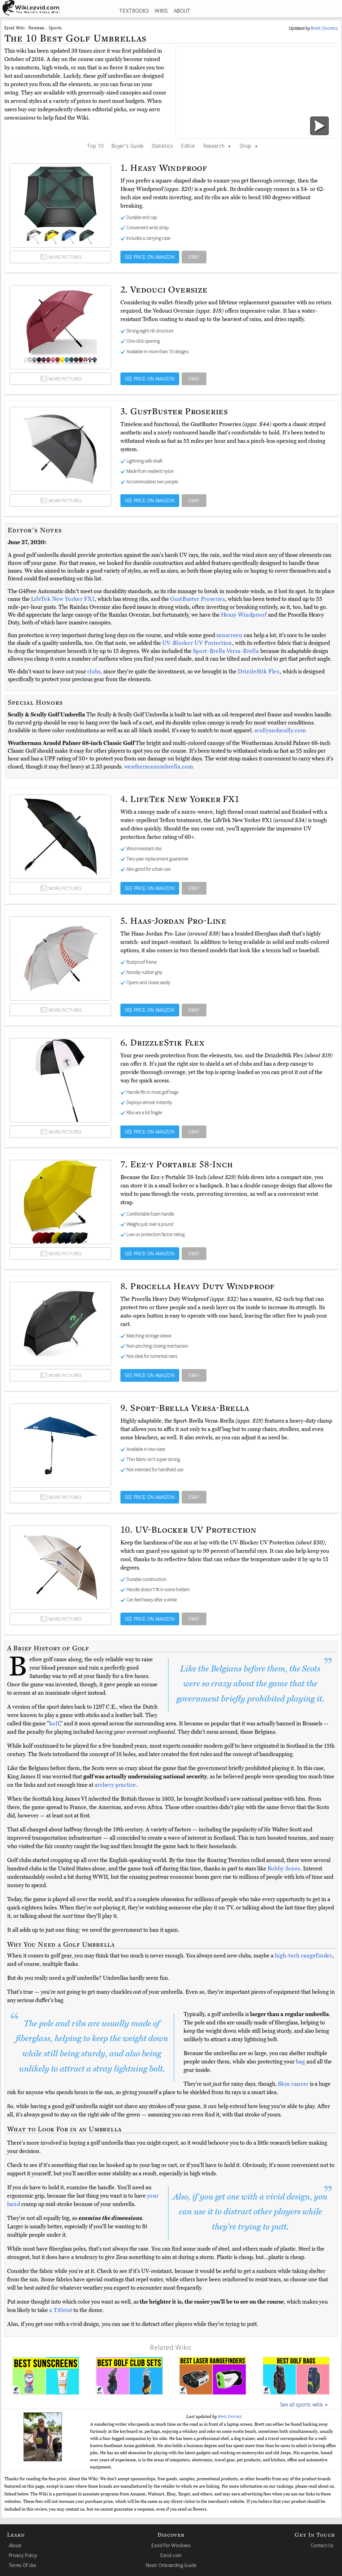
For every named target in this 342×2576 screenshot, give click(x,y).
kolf (54, 1723)
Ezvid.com (171, 2555)
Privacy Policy (23, 2555)
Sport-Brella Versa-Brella (226, 651)
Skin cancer (293, 2084)
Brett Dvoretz (230, 2416)
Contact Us (322, 2545)
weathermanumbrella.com (158, 766)
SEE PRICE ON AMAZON (150, 257)
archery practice (115, 1784)
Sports (55, 28)
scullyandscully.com (280, 730)
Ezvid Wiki (14, 28)
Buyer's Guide (127, 145)
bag (300, 2061)
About (15, 2545)
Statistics (162, 145)
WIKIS (160, 10)
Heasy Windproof (244, 614)
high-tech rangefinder (303, 1955)
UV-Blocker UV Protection (197, 643)
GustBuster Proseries (197, 599)
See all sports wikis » (304, 2404)
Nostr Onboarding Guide (171, 2565)
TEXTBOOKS (134, 10)
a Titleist (60, 2310)
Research (217, 145)
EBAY (193, 257)
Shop (249, 145)
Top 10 (95, 145)
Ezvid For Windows (170, 2545)
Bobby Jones (283, 1868)
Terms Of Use (22, 2565)
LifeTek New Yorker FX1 (63, 599)
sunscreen (229, 635)
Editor (188, 145)
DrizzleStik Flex (259, 671)
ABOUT (182, 10)
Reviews (36, 28)
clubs (94, 671)
